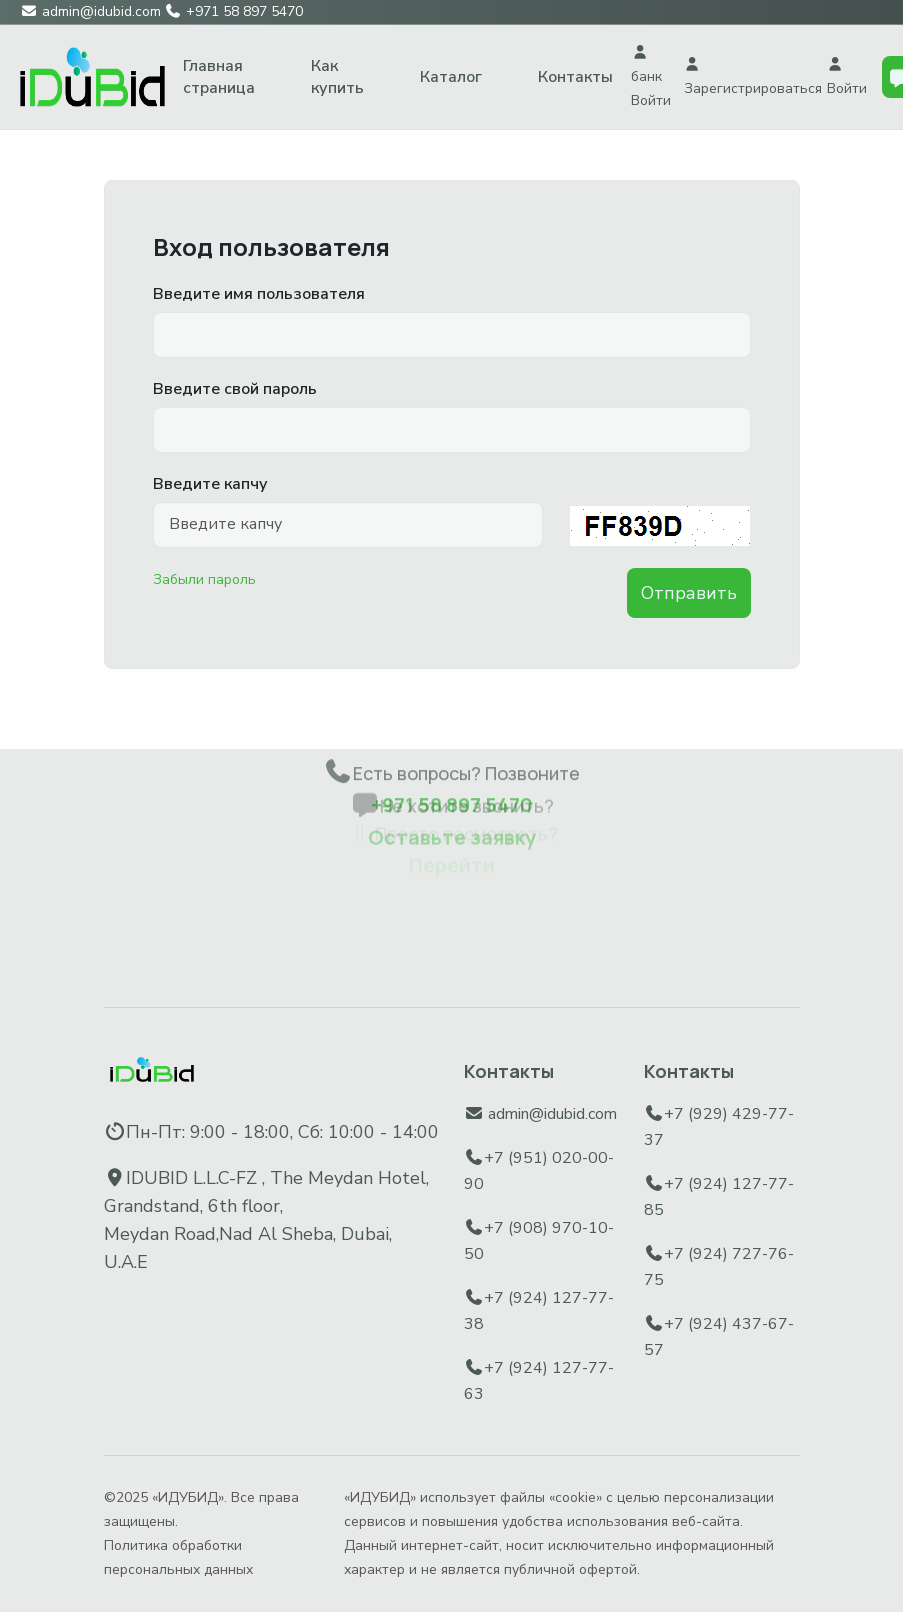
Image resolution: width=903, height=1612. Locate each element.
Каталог (451, 77)
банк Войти (651, 77)
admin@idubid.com (552, 1114)
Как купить (337, 77)
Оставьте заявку (452, 800)
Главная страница (219, 77)
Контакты (575, 77)
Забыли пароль (204, 579)
